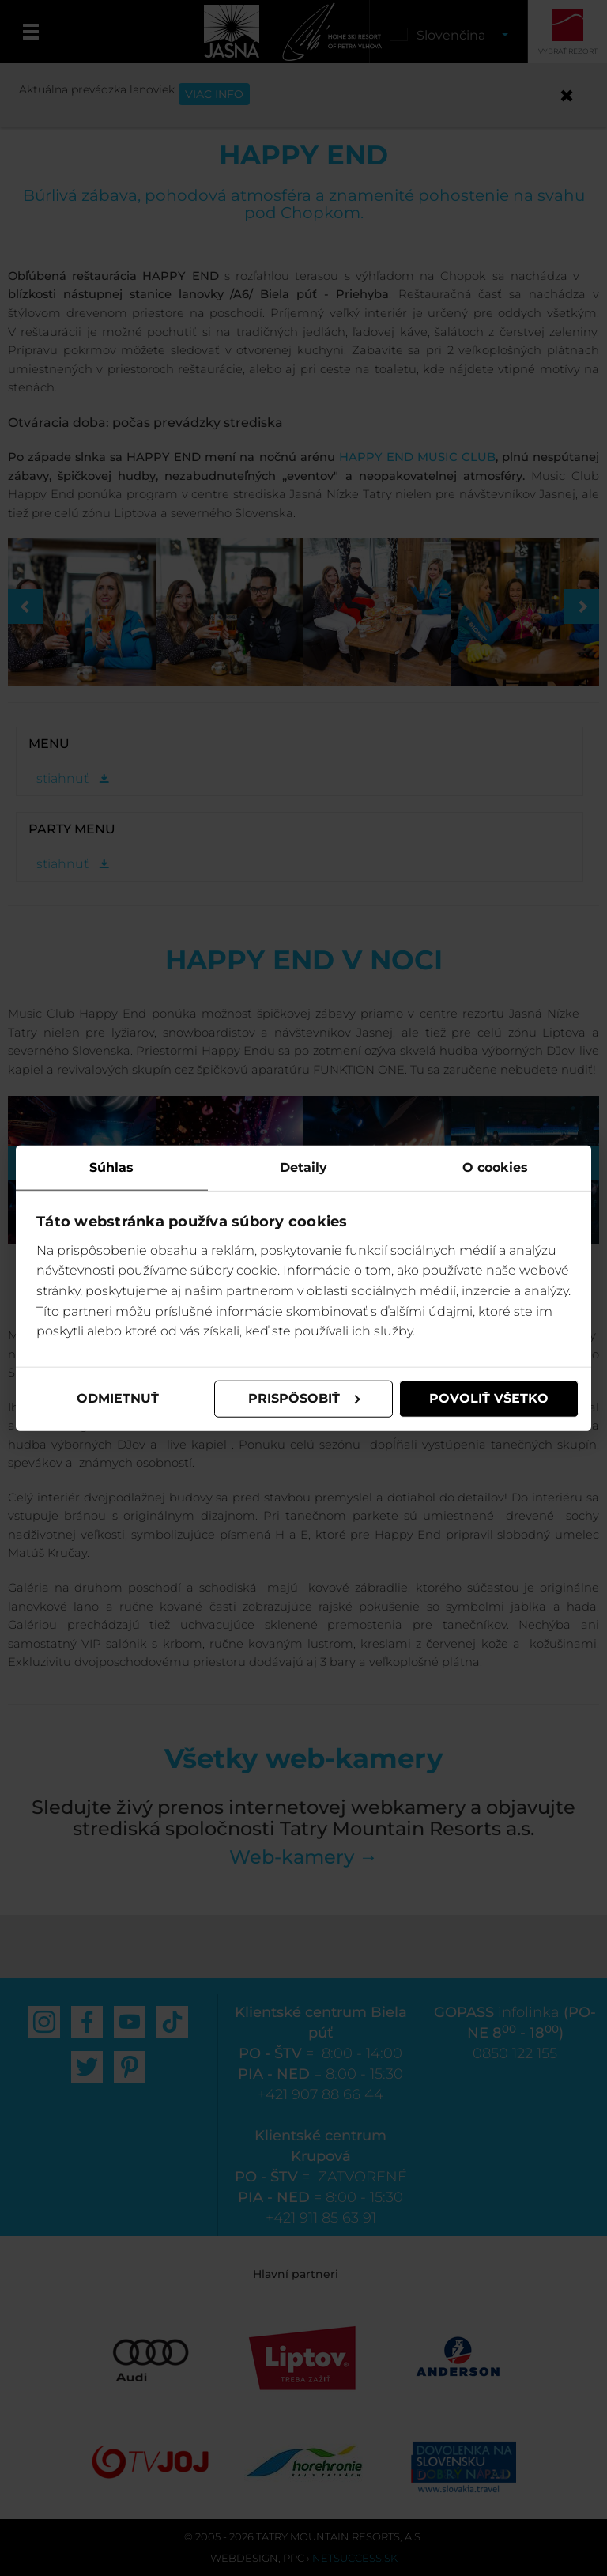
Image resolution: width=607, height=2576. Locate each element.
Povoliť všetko (489, 1398)
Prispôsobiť (304, 1398)
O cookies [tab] (495, 1167)
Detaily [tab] (303, 1167)
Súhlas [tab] (111, 1167)
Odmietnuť (118, 1398)
